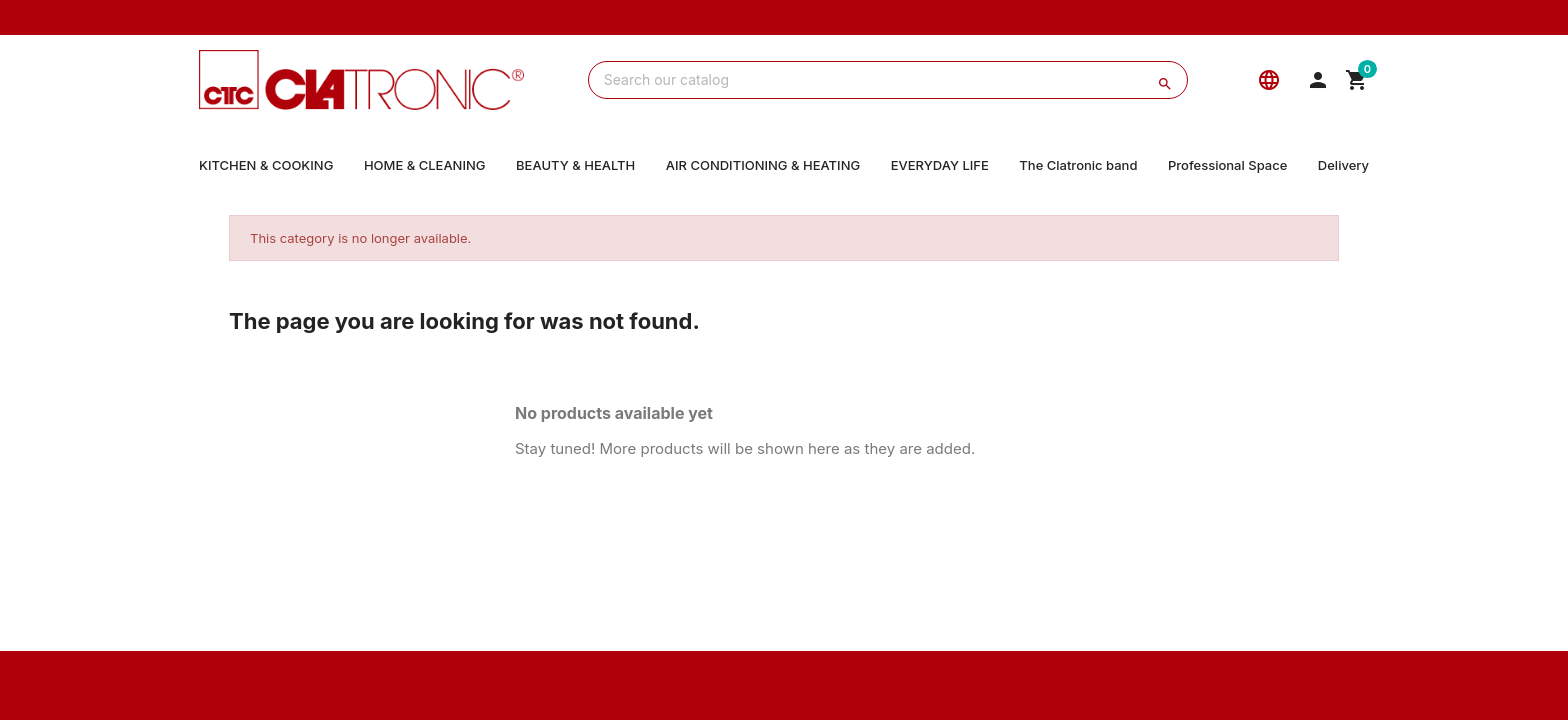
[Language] (1269, 80)
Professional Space (1227, 165)
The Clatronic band (1078, 165)
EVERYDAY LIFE (940, 165)
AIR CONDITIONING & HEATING (763, 165)
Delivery (1343, 165)
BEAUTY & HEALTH (575, 165)
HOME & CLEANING (425, 165)
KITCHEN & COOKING (266, 165)
